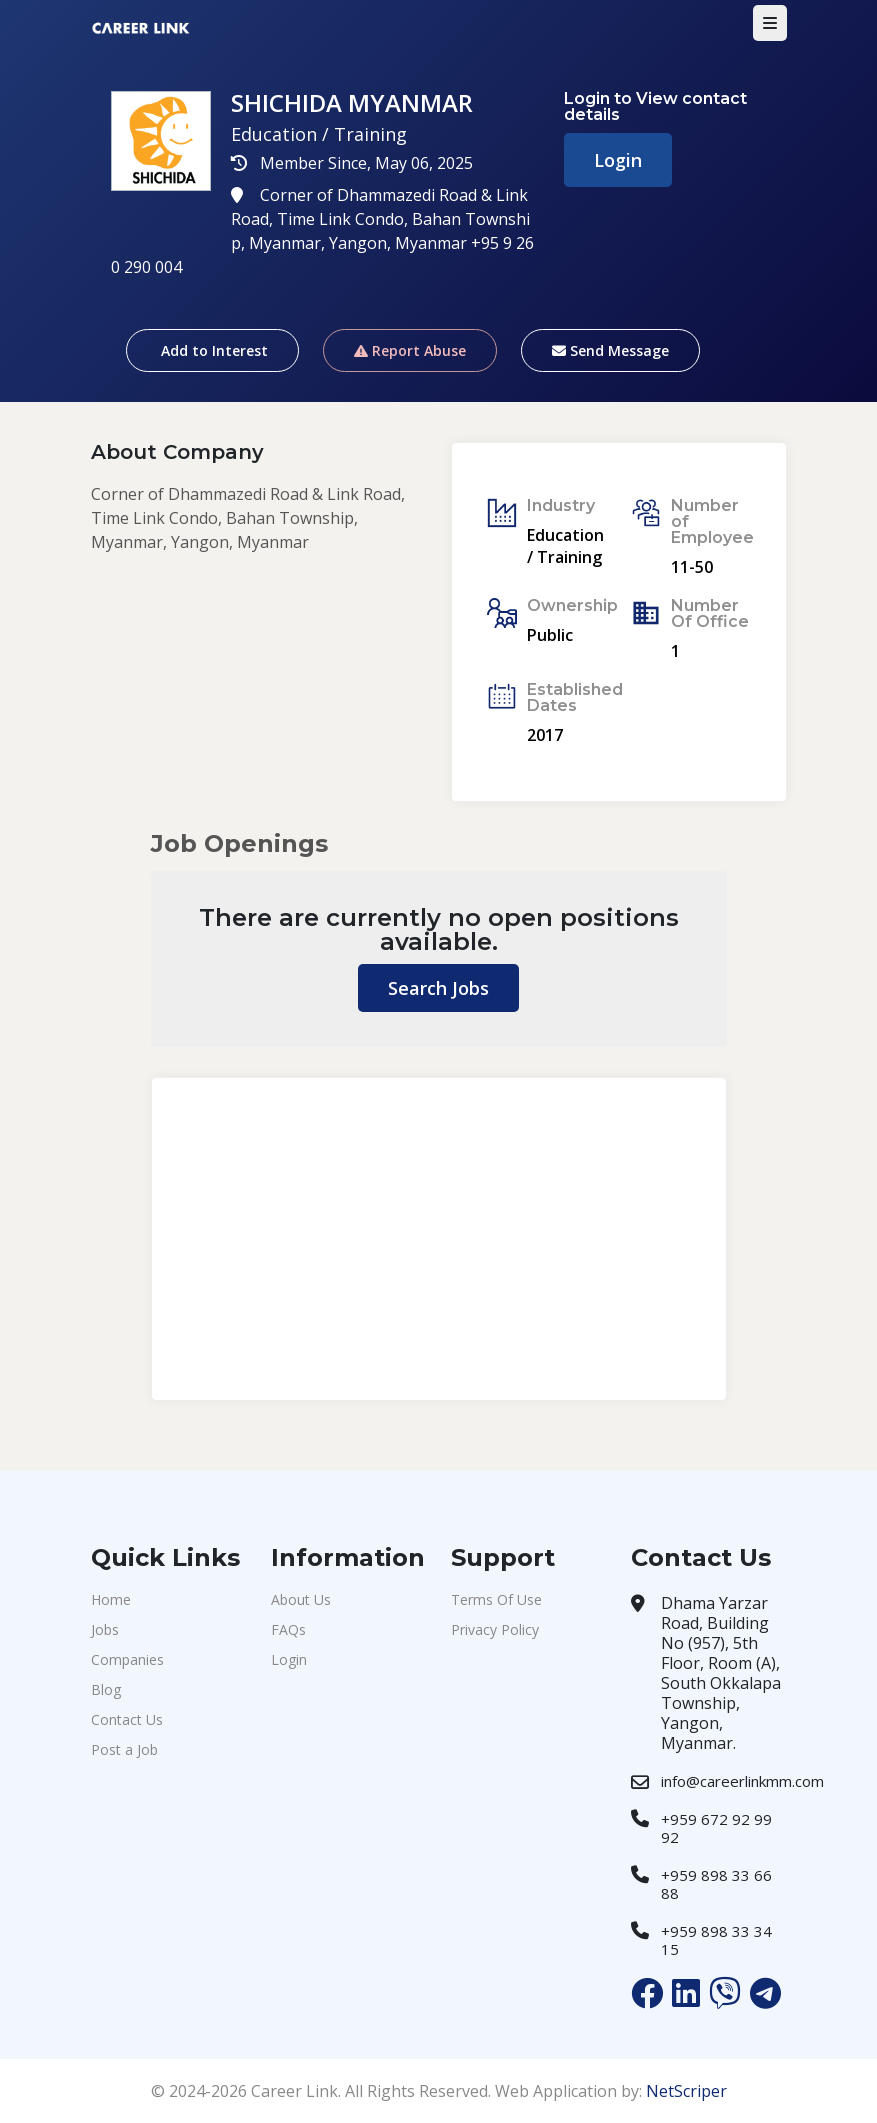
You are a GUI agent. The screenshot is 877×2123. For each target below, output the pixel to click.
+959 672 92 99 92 (716, 1828)
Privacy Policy (495, 1629)
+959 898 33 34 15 (716, 1940)
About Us (301, 1599)
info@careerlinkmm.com (742, 1781)
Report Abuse (410, 350)
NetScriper (686, 2091)
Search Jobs (438, 988)
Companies (127, 1659)
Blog (106, 1689)
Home (111, 1599)
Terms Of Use (496, 1599)
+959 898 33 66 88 (716, 1884)
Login (618, 160)
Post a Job (124, 1749)
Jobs (105, 1629)
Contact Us (127, 1719)
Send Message (610, 350)
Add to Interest (212, 350)
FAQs (288, 1629)
